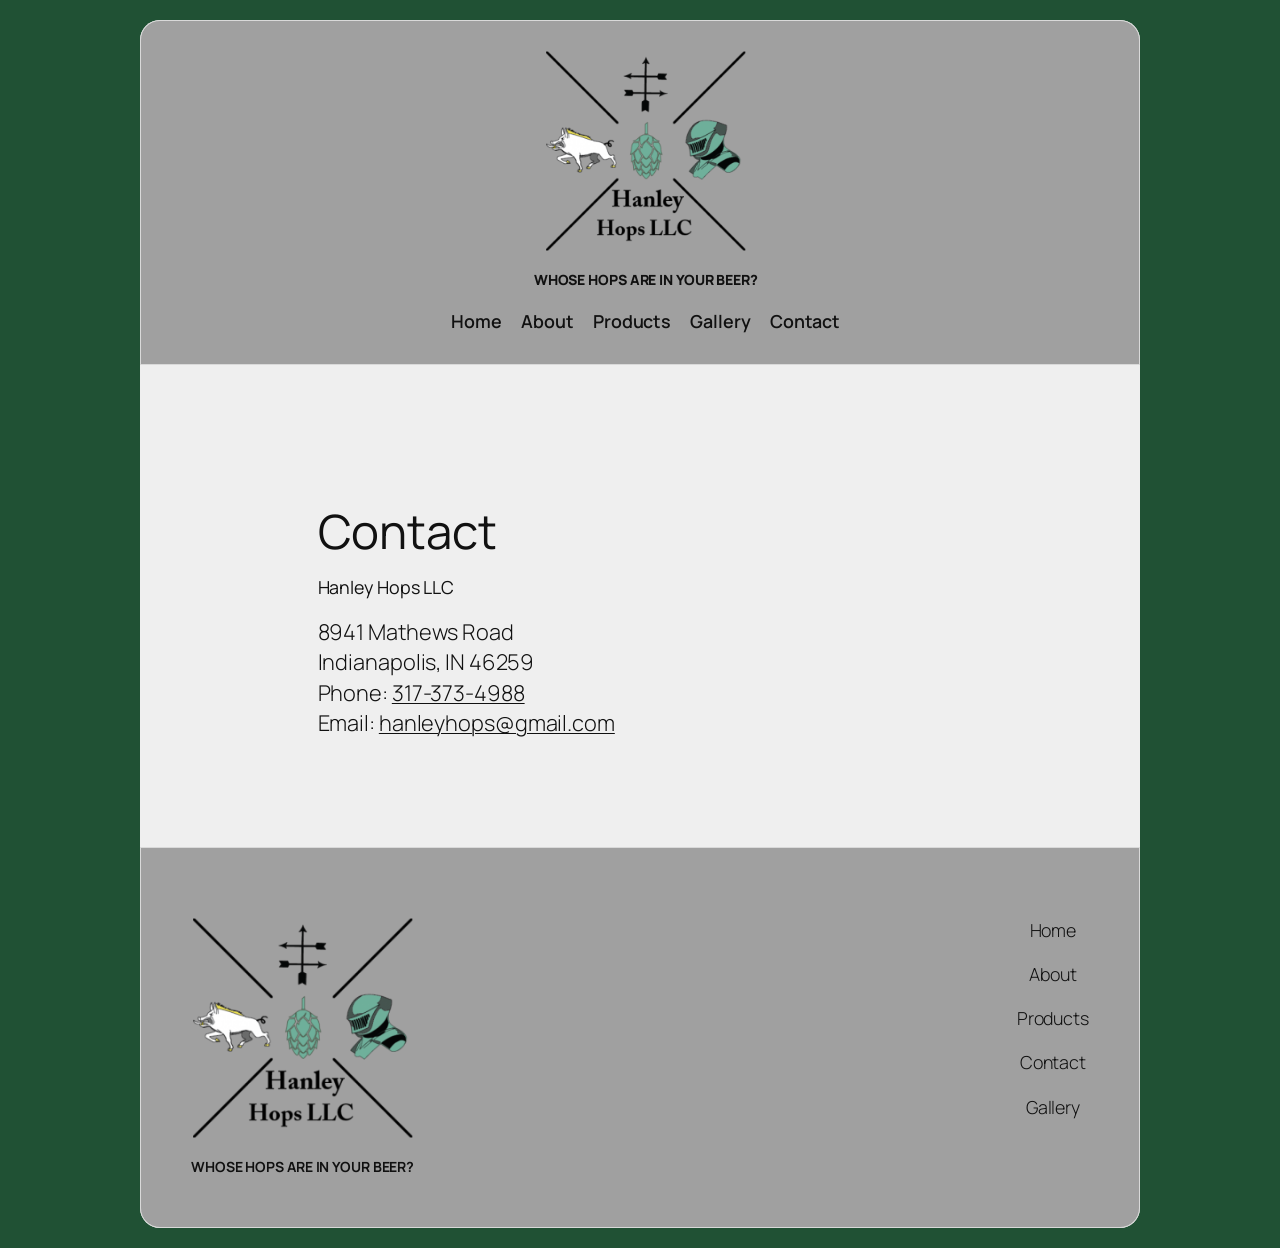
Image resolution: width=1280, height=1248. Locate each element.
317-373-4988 (458, 693)
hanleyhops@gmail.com (497, 723)
